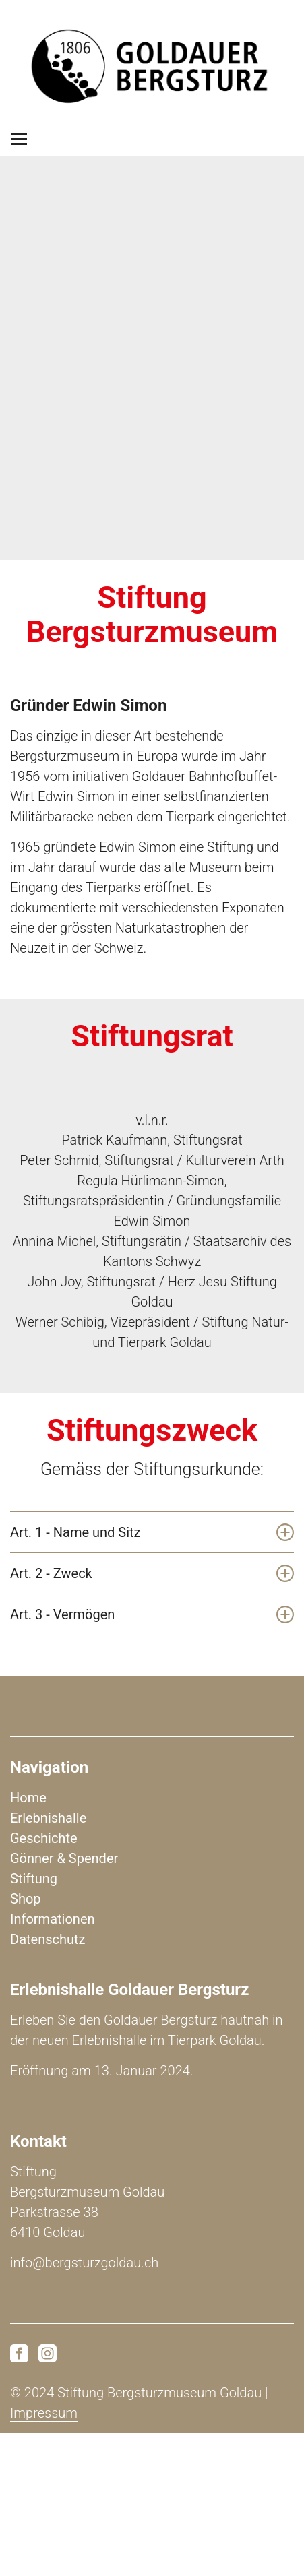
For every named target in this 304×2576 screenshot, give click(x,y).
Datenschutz (48, 1939)
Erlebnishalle (48, 1818)
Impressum (44, 2413)
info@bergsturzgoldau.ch (84, 2263)
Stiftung (33, 1879)
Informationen (52, 1919)
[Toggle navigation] (19, 139)
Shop (25, 1899)
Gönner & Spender (64, 1858)
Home (28, 1798)
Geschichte (44, 1838)
